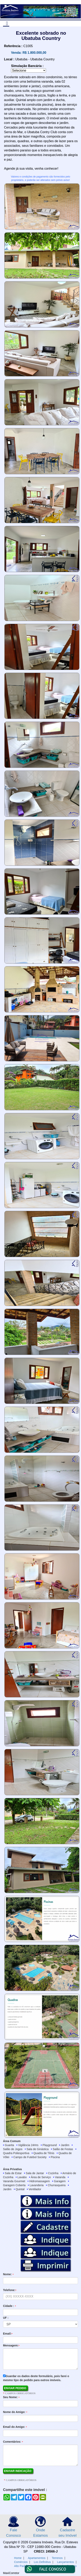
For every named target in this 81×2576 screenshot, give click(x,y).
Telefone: (9, 2290)
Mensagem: (11, 2345)
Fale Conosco (13, 2527)
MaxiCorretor (11, 2573)
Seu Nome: (11, 2397)
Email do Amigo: (15, 2426)
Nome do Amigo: (15, 2412)
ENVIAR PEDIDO (15, 2388)
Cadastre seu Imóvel (67, 2527)
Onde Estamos (40, 2527)
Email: (7, 2333)
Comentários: (13, 2441)
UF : (5, 2317)
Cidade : (9, 2306)
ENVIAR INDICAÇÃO (18, 2471)
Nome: (8, 2274)
